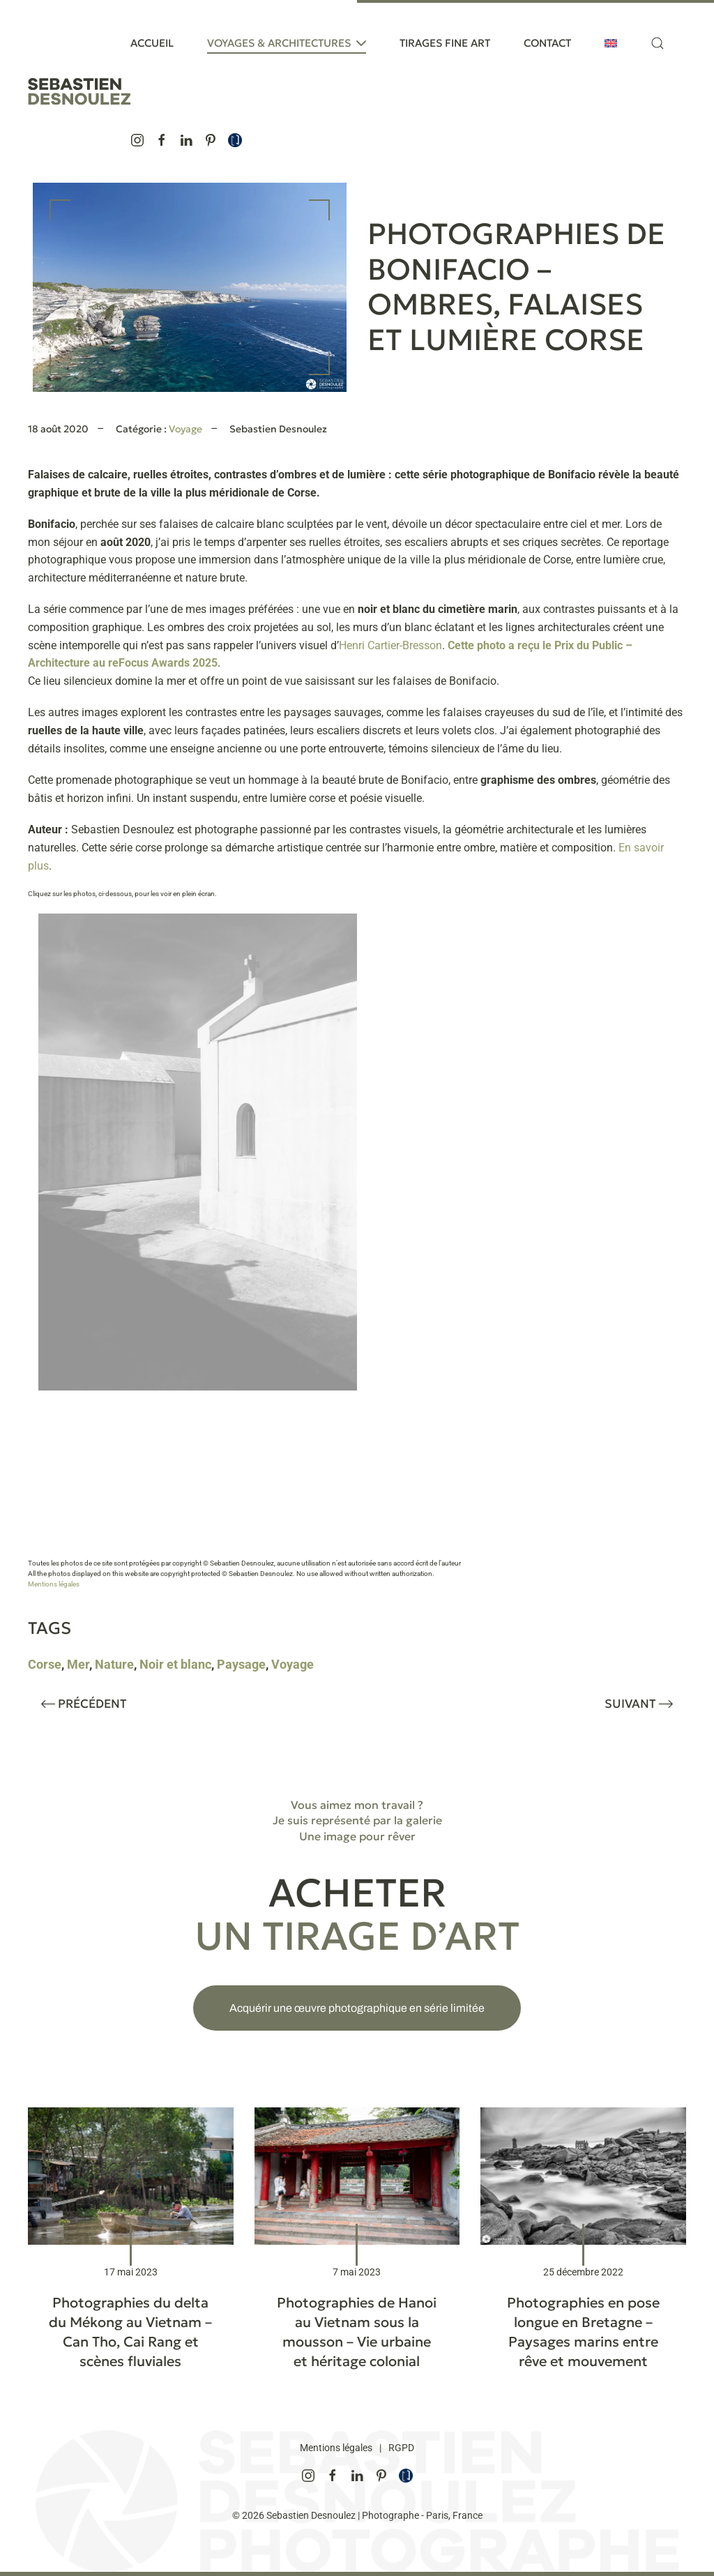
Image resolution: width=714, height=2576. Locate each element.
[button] (657, 43)
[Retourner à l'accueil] (79, 91)
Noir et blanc (175, 1664)
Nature (114, 1664)
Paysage (241, 1664)
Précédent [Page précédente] (83, 1703)
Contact (547, 43)
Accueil (152, 43)
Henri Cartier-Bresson (390, 645)
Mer (78, 1664)
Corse (44, 1664)
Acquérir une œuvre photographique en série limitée (357, 2008)
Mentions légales (53, 1584)
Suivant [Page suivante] (639, 1703)
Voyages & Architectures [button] (286, 43)
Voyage (185, 429)
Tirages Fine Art (445, 43)
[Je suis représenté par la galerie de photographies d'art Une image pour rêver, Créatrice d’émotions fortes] (235, 139)
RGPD (401, 2447)
